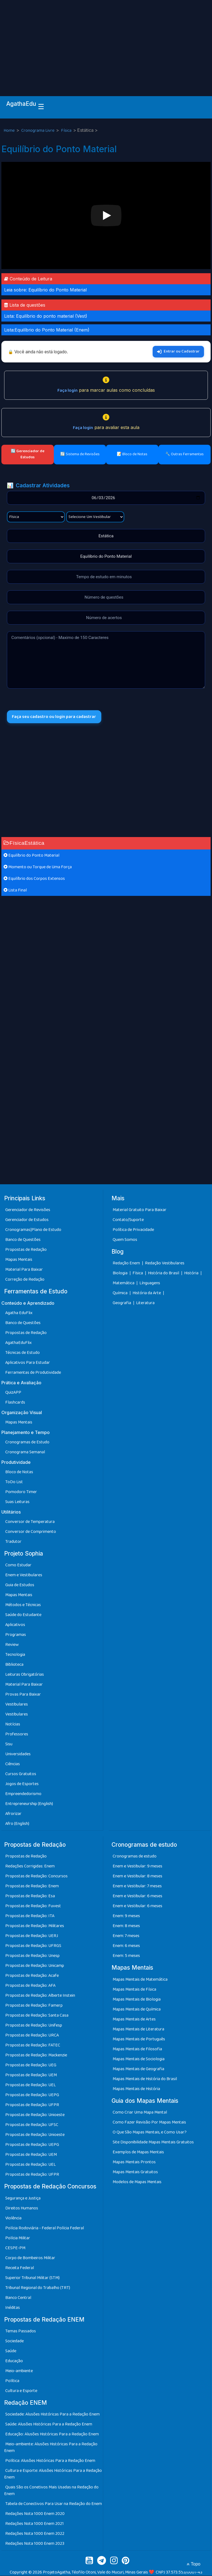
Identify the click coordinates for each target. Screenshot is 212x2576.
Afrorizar (13, 1814)
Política (12, 2381)
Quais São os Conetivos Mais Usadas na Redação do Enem (51, 2491)
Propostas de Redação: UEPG (32, 2095)
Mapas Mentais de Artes (134, 2019)
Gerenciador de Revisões (27, 1210)
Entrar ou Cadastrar (178, 351)
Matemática (124, 1283)
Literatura (145, 1303)
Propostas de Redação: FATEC (32, 2045)
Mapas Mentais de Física (134, 1989)
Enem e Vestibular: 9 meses (137, 1866)
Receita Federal (19, 2268)
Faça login (67, 390)
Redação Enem (126, 1263)
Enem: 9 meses (126, 1916)
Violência (13, 2218)
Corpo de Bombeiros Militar (30, 2258)
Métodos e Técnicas (23, 1605)
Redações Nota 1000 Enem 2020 (35, 2514)
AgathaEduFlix (18, 1343)
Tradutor (13, 1541)
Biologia (120, 1273)
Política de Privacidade (133, 1230)
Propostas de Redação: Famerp (34, 2005)
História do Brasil (164, 1273)
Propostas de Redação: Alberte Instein (40, 1995)
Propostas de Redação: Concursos (36, 1876)
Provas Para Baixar (23, 1694)
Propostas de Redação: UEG (30, 2065)
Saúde (10, 2351)
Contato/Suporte (128, 1220)
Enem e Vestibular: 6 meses (137, 1896)
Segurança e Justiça (23, 2198)
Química (120, 1293)
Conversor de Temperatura (30, 1522)
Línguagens (149, 1283)
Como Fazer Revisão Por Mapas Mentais (149, 2122)
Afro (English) (17, 1823)
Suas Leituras (17, 1502)
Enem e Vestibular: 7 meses (137, 1886)
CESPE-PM (15, 2248)
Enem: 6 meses (126, 1946)
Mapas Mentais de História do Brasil (145, 2079)
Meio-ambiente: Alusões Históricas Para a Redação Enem (50, 2447)
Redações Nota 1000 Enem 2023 (34, 2543)
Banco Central (18, 2298)
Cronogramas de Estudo (27, 1442)
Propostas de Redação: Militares (34, 1926)
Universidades (18, 1754)
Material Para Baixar (24, 1269)
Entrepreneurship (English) (29, 1804)
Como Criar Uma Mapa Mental (140, 2112)
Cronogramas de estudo (135, 1856)
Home (9, 130)
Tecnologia (15, 1654)
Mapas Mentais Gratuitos (135, 2172)
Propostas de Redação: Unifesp (33, 2025)
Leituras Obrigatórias (24, 1674)
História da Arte (147, 1293)
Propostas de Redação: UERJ (31, 1936)
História (191, 1273)
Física (66, 130)
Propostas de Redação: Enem (32, 1886)
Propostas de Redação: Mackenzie (36, 2055)
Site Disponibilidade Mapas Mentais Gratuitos (153, 2142)
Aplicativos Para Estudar (27, 1362)
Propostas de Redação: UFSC (31, 2125)
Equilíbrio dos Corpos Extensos (34, 878)
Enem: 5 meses (126, 1956)
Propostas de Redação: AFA (30, 1985)
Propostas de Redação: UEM (31, 2075)
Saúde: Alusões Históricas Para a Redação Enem (48, 2424)
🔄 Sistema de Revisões (80, 454)
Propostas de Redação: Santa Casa (36, 2015)
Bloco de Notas (19, 1472)
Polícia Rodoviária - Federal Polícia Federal (44, 2228)
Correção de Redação (24, 1279)
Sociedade (14, 2341)
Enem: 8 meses (126, 1926)
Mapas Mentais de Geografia (138, 2069)
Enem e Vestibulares (23, 1575)
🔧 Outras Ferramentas (184, 454)
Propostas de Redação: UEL (30, 2085)
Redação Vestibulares (164, 1263)
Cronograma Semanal (25, 1452)
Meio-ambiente (19, 2371)
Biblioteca (14, 1664)
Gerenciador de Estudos (27, 1220)
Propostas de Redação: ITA (29, 1916)
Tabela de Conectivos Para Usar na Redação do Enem (53, 2504)
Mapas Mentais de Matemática (140, 1979)
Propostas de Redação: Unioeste (35, 2115)
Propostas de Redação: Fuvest (33, 1906)
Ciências (12, 1764)
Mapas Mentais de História (136, 2089)
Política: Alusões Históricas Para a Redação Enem (50, 2460)
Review (12, 1644)
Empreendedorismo (23, 1794)
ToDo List (14, 1482)
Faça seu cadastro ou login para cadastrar (54, 716)
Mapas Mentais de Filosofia (137, 2049)
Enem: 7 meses (126, 1936)
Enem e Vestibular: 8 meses (137, 1876)
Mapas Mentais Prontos (134, 2162)
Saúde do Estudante (23, 1615)
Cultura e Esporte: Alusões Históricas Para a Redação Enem (53, 2474)
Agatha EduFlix (19, 1313)
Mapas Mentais (18, 1259)
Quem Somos (125, 1239)
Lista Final (15, 890)
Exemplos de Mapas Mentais (138, 2152)
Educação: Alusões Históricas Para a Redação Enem (52, 2434)
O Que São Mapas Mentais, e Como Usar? (150, 2132)
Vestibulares (16, 1704)
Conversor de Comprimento (30, 1531)
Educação (14, 2361)
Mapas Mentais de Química (137, 2009)
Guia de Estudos (19, 1585)
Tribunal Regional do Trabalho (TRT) (37, 2288)
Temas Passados (20, 2331)
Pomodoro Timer (21, 1492)
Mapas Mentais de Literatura (138, 2029)
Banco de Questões (23, 1239)
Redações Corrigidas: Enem (30, 1866)
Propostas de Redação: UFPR (32, 2105)
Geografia (122, 1303)
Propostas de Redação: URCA (32, 2035)
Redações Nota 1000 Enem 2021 (34, 2523)
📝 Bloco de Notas (132, 454)
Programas (15, 1635)
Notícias (12, 1724)
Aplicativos (15, 1625)
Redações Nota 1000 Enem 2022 (34, 2533)
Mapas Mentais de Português (139, 2039)
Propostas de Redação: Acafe (32, 1975)
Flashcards (15, 1402)
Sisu (8, 1744)
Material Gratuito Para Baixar (139, 1210)
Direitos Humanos (21, 2208)
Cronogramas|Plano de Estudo (33, 1230)
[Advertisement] (106, 41)
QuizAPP (13, 1392)
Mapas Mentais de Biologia (137, 1999)
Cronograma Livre (38, 130)
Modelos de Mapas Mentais (137, 2182)
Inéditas (12, 2307)
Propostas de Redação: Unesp (32, 1956)
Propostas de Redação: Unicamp (34, 1965)
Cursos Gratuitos (20, 1774)
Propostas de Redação (26, 1249)
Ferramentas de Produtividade (33, 1372)
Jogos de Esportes (22, 1784)
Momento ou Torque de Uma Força (38, 867)
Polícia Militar (17, 2238)
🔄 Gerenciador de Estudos (27, 454)
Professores (16, 1734)
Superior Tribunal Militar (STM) (32, 2278)
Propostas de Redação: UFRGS (33, 1946)
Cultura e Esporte (21, 2391)
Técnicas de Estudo (22, 1352)
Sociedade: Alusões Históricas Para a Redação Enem (52, 2414)
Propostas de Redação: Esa (30, 1896)
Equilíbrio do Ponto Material (31, 855)
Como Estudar (18, 1565)
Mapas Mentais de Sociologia (139, 2059)
